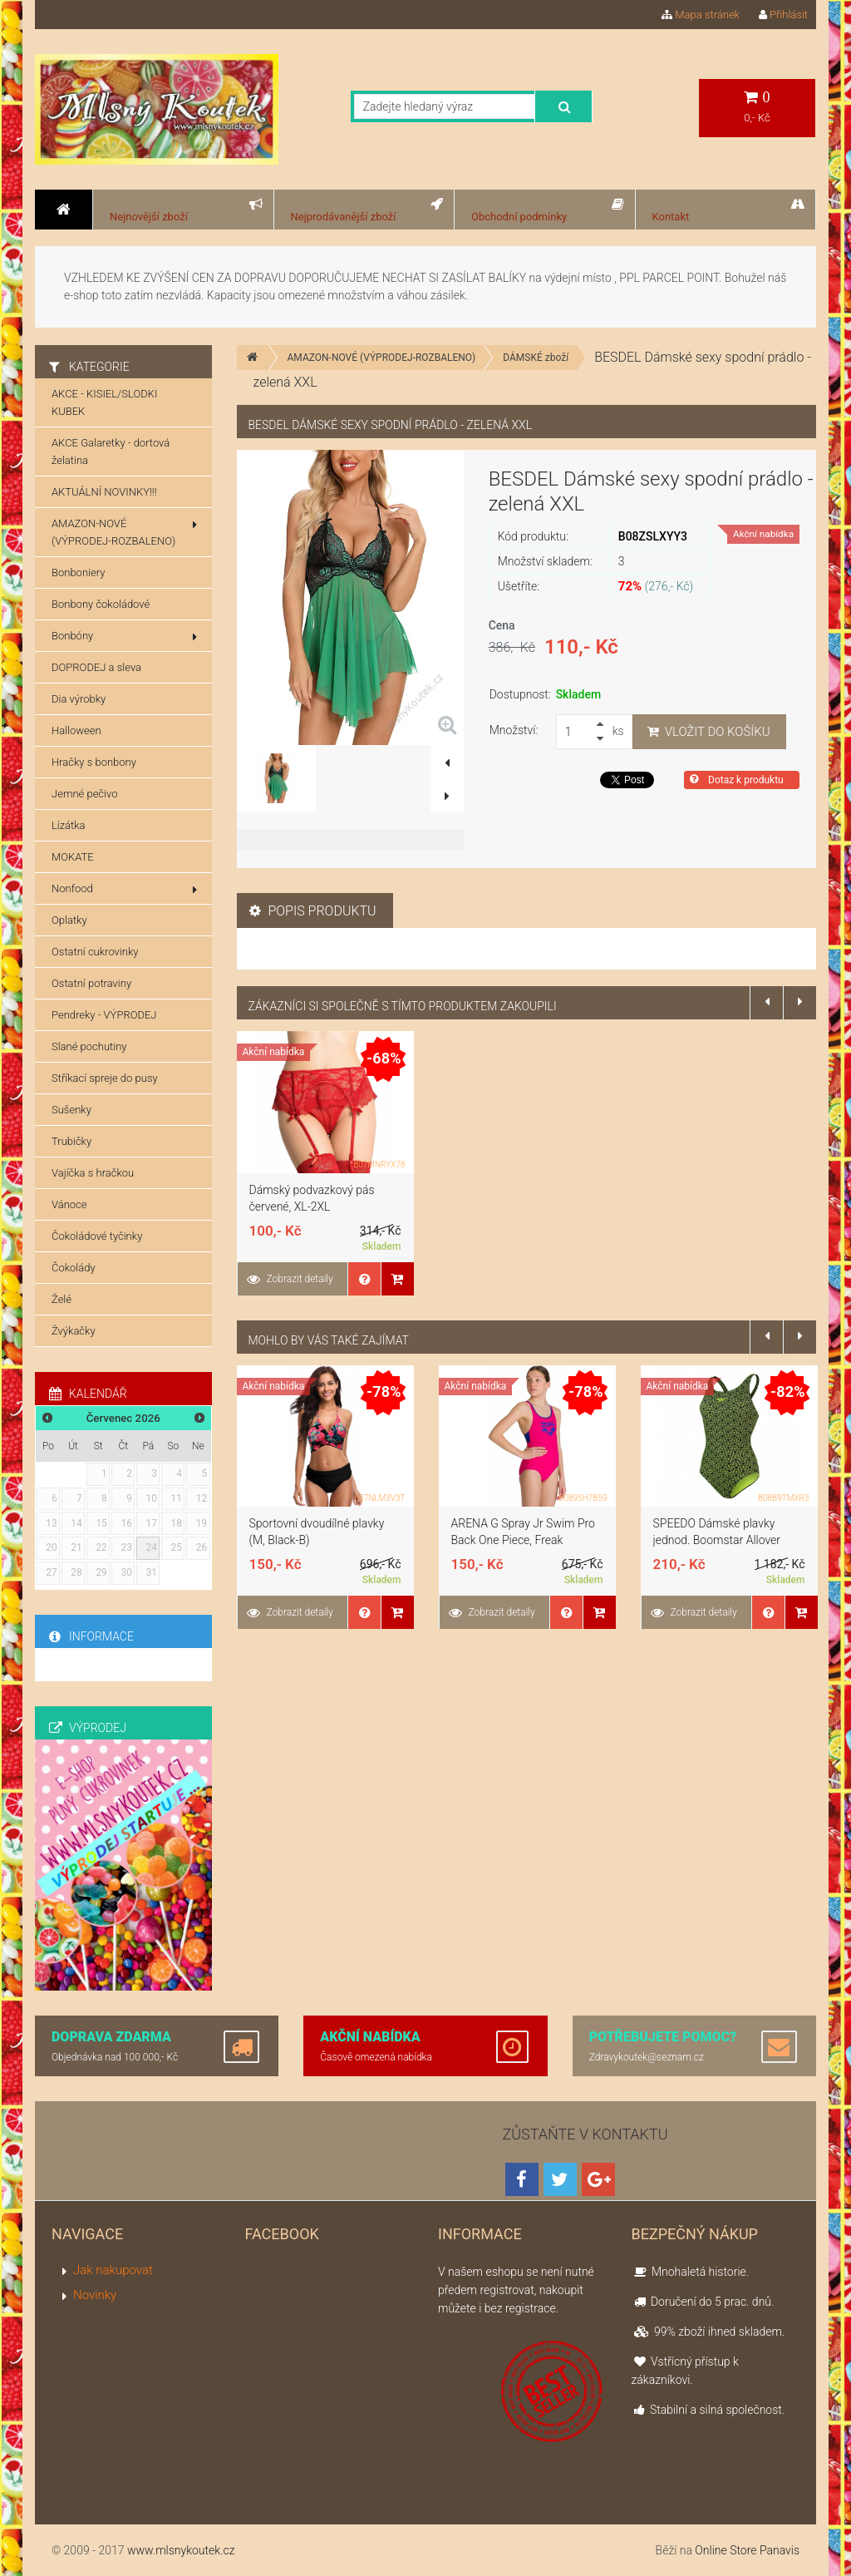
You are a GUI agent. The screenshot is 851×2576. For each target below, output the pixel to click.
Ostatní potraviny (91, 983)
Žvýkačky (74, 1331)
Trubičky (71, 1141)
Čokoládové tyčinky (97, 1236)
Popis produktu (312, 911)
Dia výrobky (79, 699)
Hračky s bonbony (94, 762)
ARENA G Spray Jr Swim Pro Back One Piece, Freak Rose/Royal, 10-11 (523, 1540)
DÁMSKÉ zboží (535, 357)
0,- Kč (757, 107)
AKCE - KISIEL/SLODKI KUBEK (104, 402)
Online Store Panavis (747, 2550)
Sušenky (71, 1109)
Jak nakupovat (113, 2270)
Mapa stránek (701, 14)
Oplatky (69, 920)
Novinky (94, 2294)
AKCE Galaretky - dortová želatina (111, 451)
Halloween (76, 730)
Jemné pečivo (84, 793)
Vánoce (69, 1204)
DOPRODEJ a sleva (96, 667)
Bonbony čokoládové (101, 604)
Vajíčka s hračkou (93, 1173)
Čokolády (74, 1267)
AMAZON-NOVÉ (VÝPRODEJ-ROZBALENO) (382, 357)
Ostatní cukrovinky (95, 951)
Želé (61, 1299)
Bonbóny (124, 636)
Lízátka (69, 825)
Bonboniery (78, 572)
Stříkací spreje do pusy (105, 1078)
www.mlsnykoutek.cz (181, 2550)
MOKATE (73, 857)
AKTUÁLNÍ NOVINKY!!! (104, 492)
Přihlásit (783, 14)
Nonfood (124, 889)
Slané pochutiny (89, 1046)
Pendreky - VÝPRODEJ (104, 1015)
